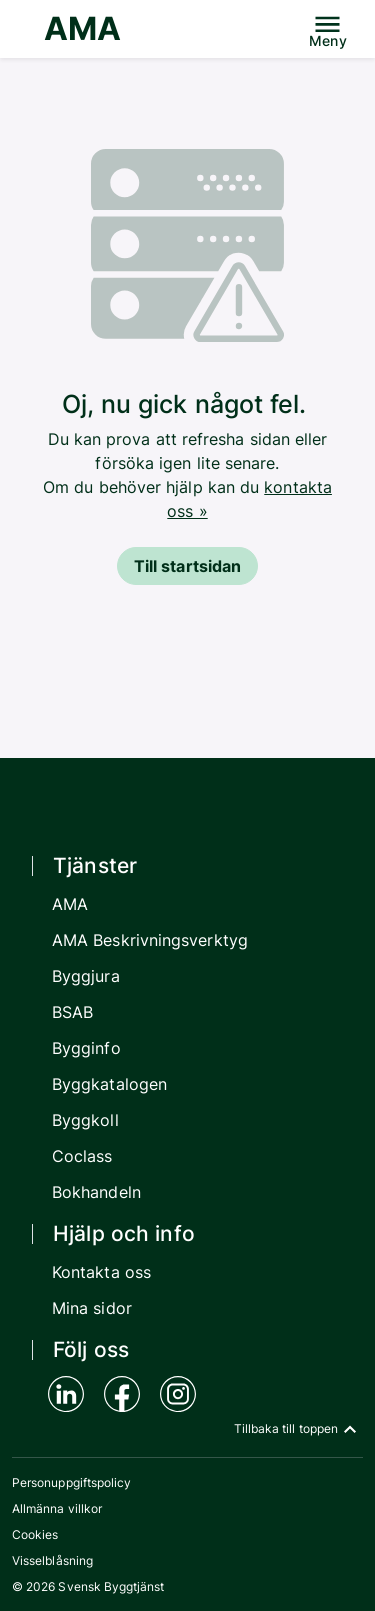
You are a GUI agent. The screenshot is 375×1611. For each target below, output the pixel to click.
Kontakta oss (101, 1272)
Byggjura (86, 976)
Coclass (82, 1156)
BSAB (72, 1012)
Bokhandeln (96, 1192)
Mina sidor (92, 1308)
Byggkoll (85, 1120)
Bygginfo (86, 1048)
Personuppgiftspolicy (71, 1482)
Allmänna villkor (57, 1508)
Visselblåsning (52, 1560)
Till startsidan (187, 566)
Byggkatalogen (109, 1084)
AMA (82, 28)
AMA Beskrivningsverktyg (150, 940)
